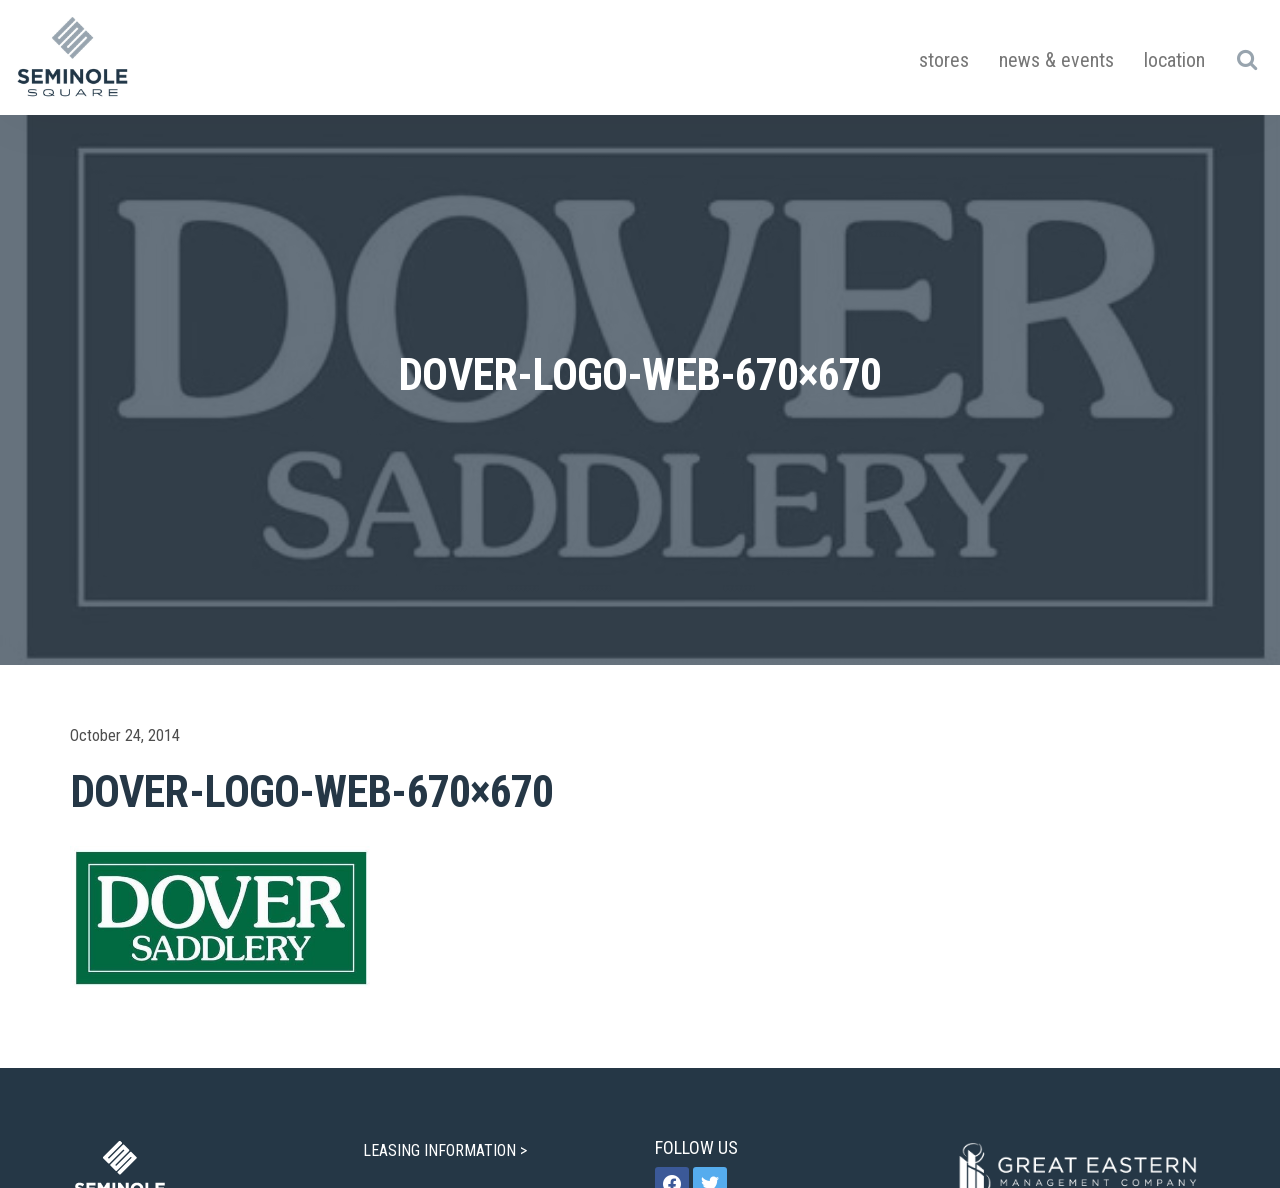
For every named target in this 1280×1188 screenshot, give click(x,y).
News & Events (1056, 60)
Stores (944, 60)
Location (1174, 60)
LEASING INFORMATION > (447, 1150)
